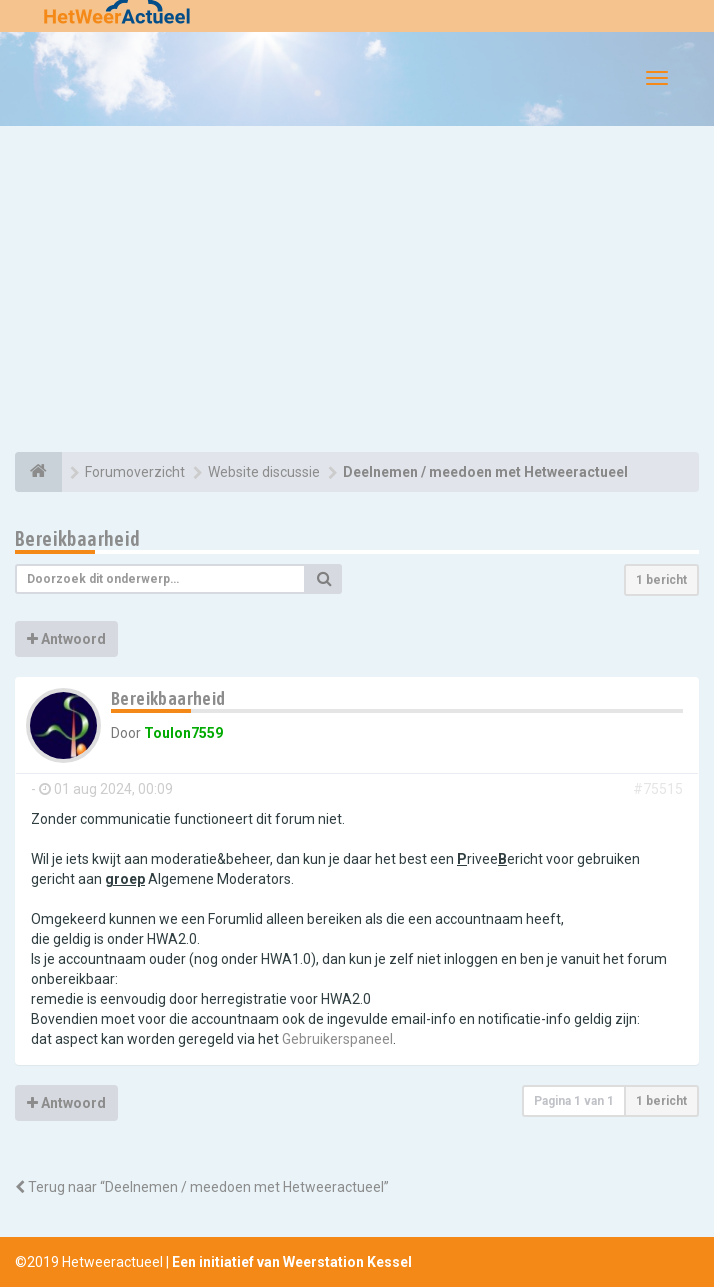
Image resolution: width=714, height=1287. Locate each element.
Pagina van (574, 1101)
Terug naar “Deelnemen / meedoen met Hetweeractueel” (202, 1187)
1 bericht (661, 580)
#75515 (658, 789)
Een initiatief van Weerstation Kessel (292, 1262)
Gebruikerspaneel (337, 1039)
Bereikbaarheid (78, 538)
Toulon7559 (183, 733)
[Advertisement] (357, 292)
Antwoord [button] (66, 639)
